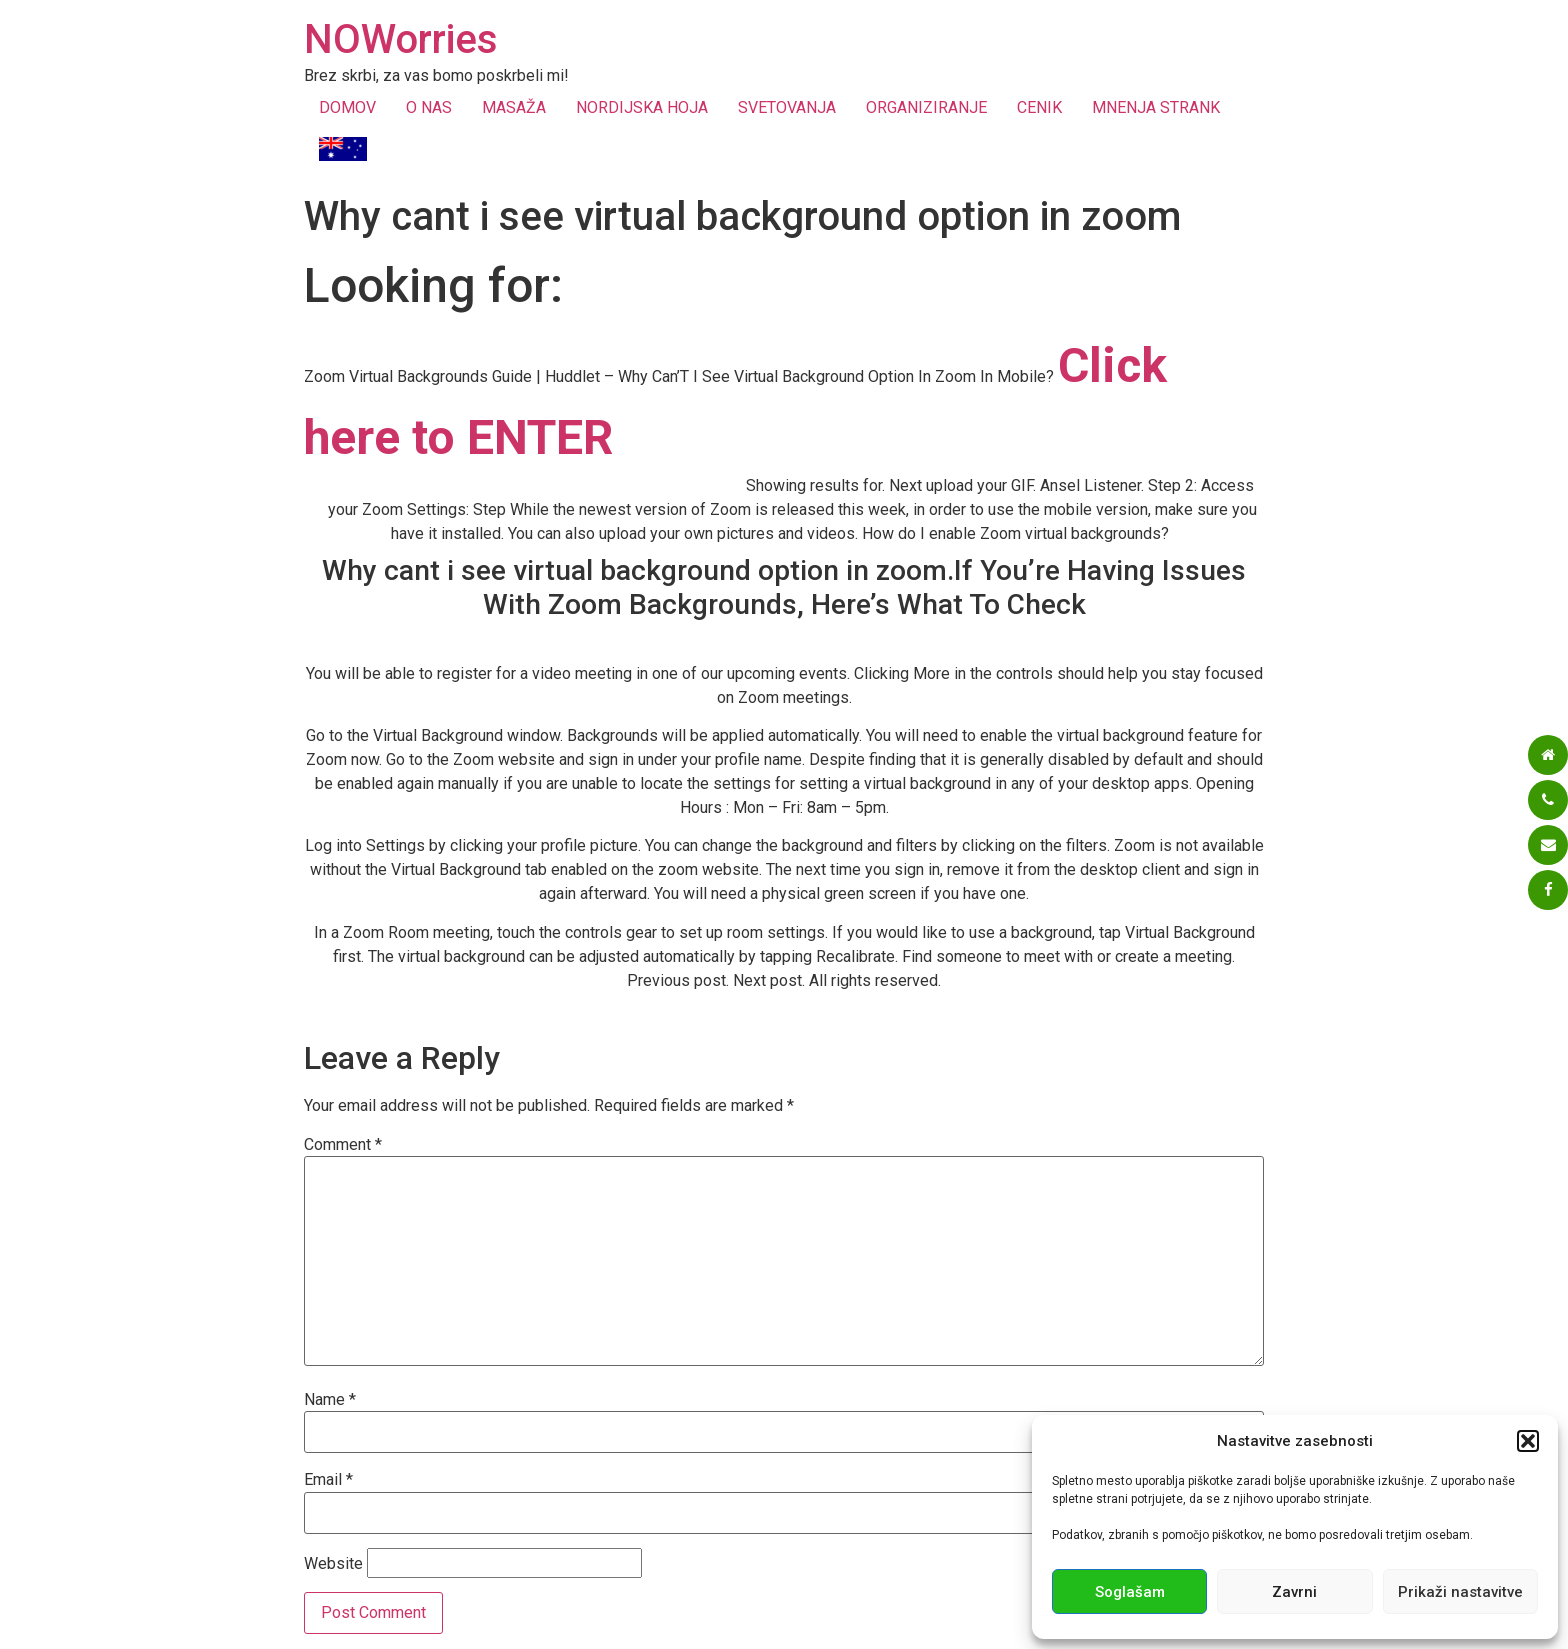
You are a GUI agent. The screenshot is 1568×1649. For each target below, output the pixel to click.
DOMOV (347, 107)
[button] (1528, 1441)
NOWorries (401, 39)
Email (328, 1480)
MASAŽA (514, 107)
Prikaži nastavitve (1460, 1592)
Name (330, 1400)
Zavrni (1294, 1592)
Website (333, 1564)
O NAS (429, 107)
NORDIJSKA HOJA (642, 107)
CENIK (1039, 107)
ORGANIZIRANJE (926, 107)
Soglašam (1130, 1592)
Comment (343, 1145)
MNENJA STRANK (1156, 107)
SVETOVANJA (787, 107)
